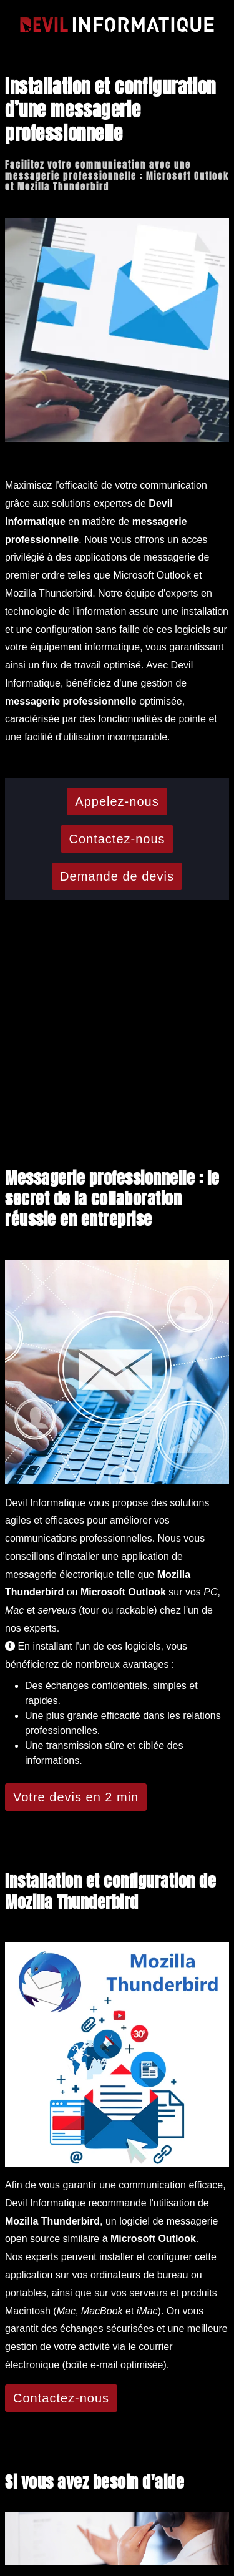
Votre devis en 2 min (76, 1797)
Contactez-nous (117, 839)
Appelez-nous (116, 801)
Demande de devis (117, 876)
